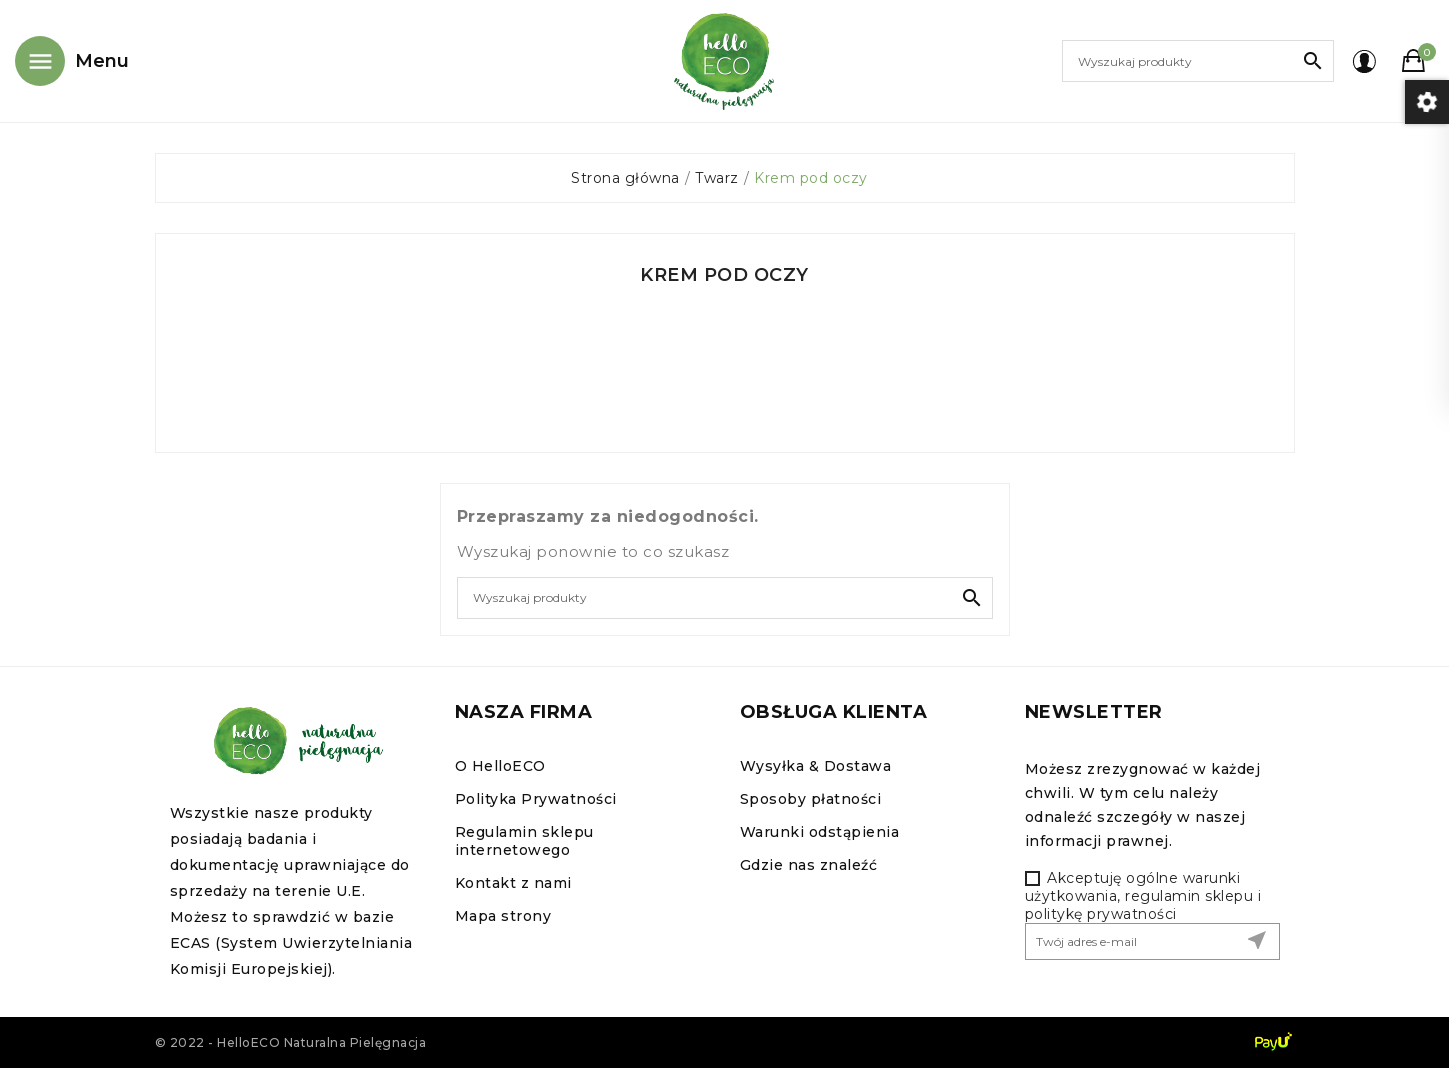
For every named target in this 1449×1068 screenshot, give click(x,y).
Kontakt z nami (513, 883)
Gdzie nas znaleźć (809, 865)
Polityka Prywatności (536, 799)
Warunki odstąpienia (820, 832)
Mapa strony (503, 916)
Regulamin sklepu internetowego (524, 841)
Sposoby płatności (811, 799)
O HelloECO (500, 766)
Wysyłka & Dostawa (816, 766)
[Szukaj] (1198, 61)
